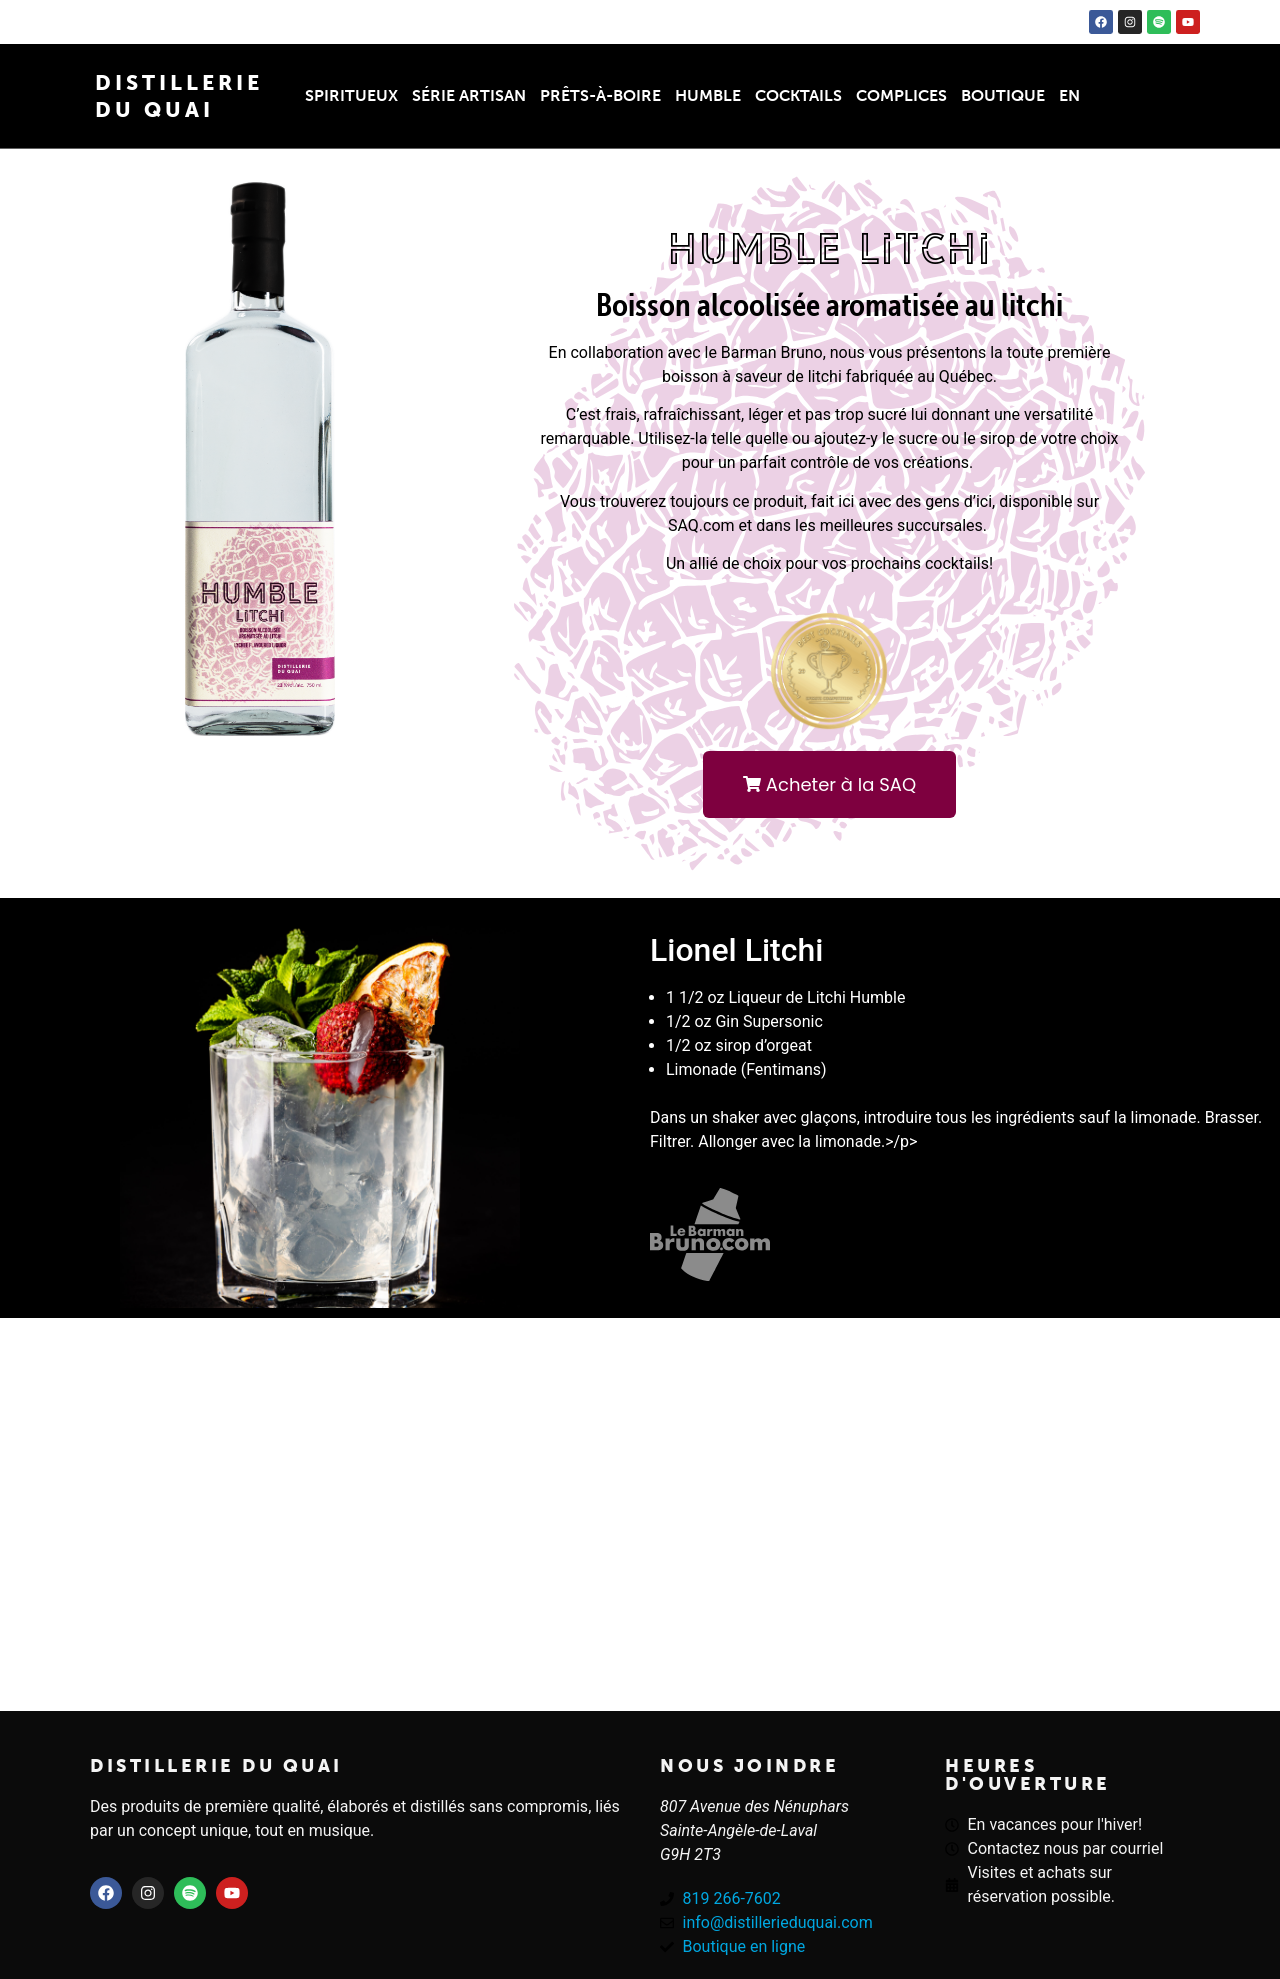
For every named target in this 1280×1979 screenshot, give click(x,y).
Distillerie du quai (216, 1766)
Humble (708, 95)
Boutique (1003, 95)
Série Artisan (469, 95)
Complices (901, 95)
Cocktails (798, 95)
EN (1069, 95)
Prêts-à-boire (600, 95)
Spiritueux (351, 95)
